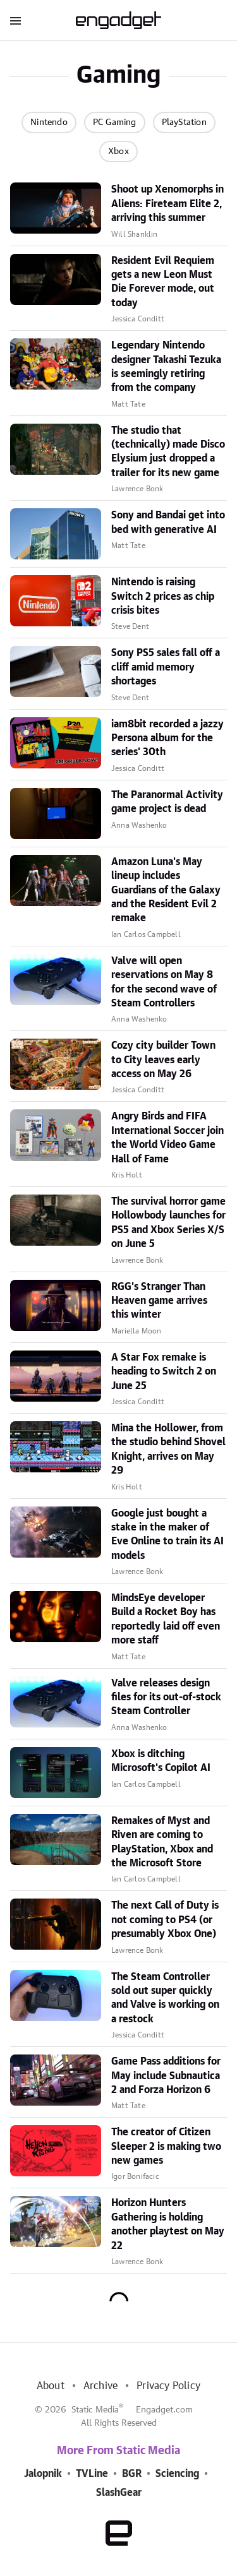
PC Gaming (115, 122)
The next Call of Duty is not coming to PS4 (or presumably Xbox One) (165, 1919)
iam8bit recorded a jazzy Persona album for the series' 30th (167, 738)
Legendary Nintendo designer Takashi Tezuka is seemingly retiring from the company (166, 366)
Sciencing (177, 2474)
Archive (100, 2386)
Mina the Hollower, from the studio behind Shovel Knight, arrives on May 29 (168, 1449)
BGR (132, 2474)
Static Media (95, 2410)
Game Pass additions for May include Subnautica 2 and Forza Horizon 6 (166, 2075)
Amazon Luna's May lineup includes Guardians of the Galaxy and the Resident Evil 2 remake (166, 890)
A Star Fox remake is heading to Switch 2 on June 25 (163, 1371)
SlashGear (119, 2493)
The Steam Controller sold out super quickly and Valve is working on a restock (165, 1998)
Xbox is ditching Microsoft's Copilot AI (160, 1761)
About (50, 2386)
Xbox (118, 151)
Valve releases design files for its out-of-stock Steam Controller (166, 1697)
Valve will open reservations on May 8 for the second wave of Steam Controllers (164, 982)
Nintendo (49, 122)
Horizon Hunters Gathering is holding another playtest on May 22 (167, 2224)
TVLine (92, 2474)
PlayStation (184, 122)
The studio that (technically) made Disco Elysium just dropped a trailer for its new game (168, 452)
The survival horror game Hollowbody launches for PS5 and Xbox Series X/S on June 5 (168, 1222)
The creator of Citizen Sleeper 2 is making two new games (166, 2146)
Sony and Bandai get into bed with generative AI (168, 522)
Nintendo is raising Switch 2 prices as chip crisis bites (162, 596)
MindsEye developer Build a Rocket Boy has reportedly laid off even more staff (165, 1619)
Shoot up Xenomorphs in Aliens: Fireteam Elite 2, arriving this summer (167, 203)
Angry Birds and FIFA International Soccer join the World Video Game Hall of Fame (167, 1137)
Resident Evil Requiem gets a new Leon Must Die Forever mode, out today (162, 282)
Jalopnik (43, 2474)
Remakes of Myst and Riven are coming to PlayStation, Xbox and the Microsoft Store (162, 1842)
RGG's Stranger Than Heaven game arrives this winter (159, 1301)
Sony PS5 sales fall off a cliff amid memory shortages (165, 667)
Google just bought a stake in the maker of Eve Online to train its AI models (167, 1534)
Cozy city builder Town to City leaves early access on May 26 (163, 1060)
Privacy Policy (168, 2386)
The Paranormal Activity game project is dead (167, 802)
